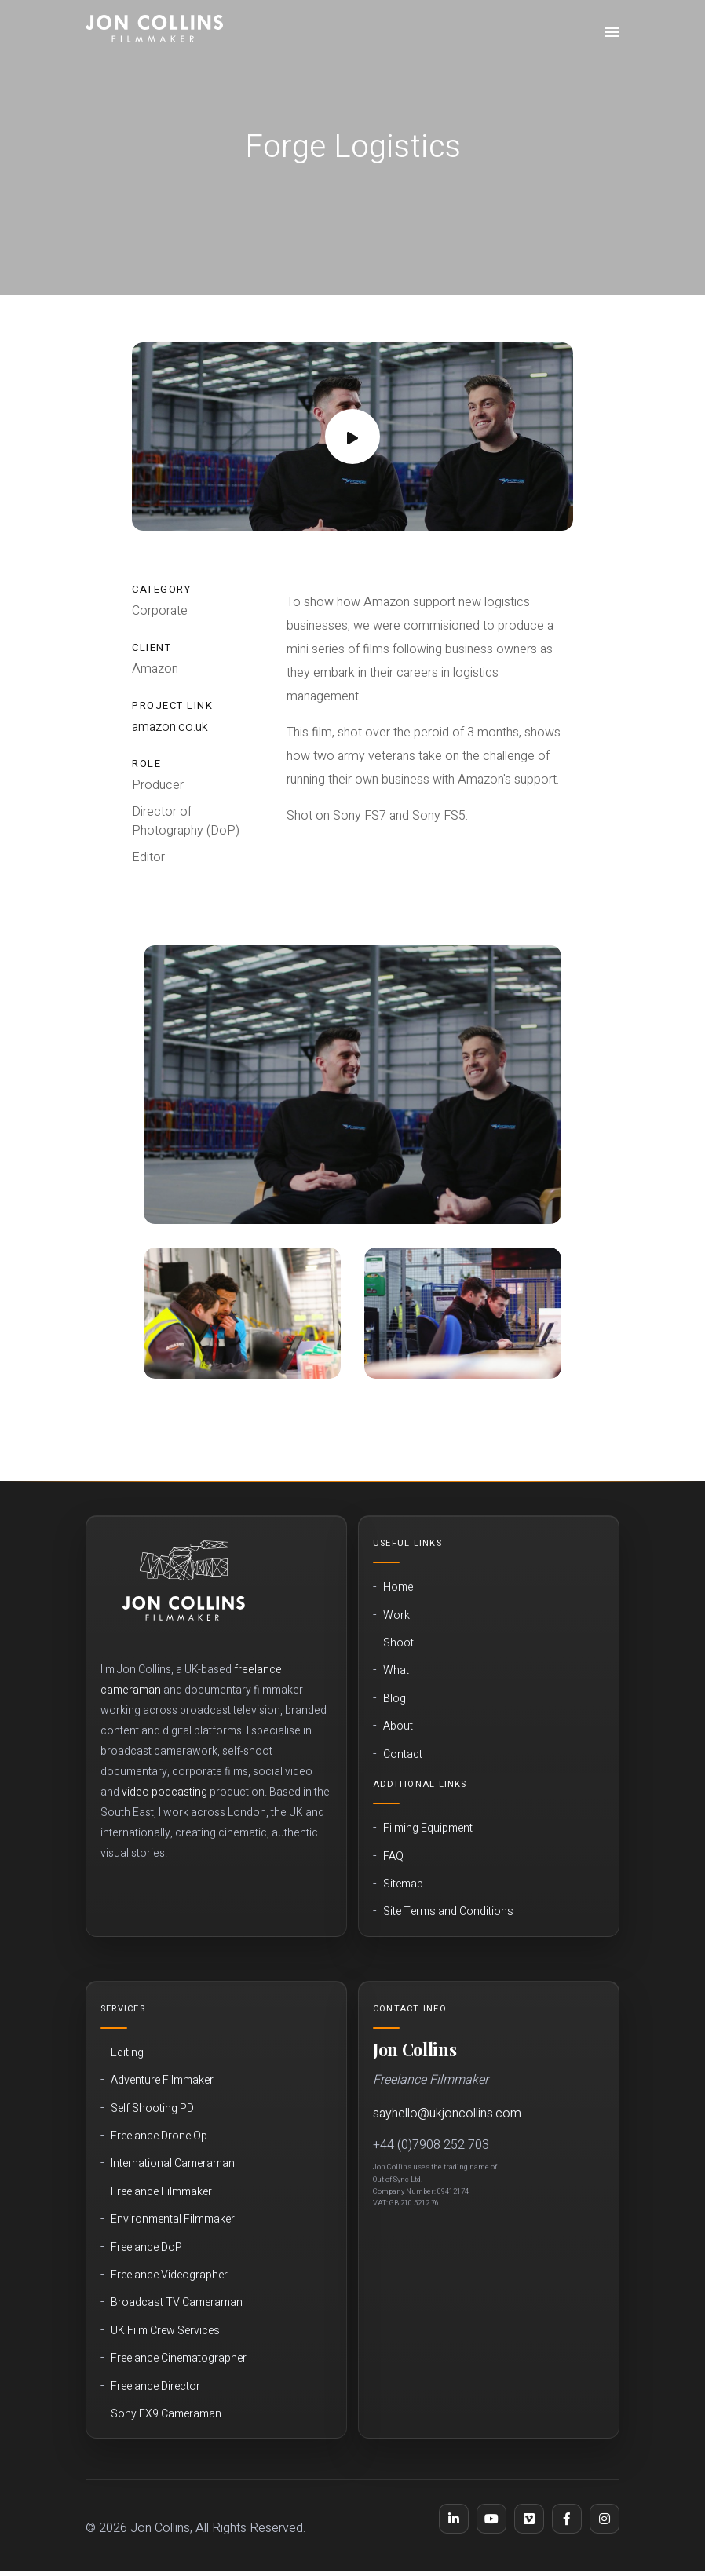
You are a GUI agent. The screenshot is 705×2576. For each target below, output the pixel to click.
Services (122, 2008)
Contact (402, 1755)
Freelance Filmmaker (161, 2192)
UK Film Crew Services (165, 2331)
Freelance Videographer (169, 2275)
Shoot (398, 1643)
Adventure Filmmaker (162, 2080)
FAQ (393, 1857)
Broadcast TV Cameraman (177, 2303)
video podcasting (164, 1792)
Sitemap (403, 1884)
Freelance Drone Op (159, 2136)
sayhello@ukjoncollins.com (447, 2113)
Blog (394, 1699)
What (396, 1671)
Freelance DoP (146, 2248)
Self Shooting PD (152, 2109)
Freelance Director (155, 2387)
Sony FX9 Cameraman (166, 2414)
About (398, 1726)
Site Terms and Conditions (448, 1912)
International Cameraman (173, 2164)
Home (398, 1587)
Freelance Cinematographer (179, 2358)
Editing (127, 2053)
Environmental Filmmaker (173, 2219)
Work (396, 1616)
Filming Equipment (428, 1828)
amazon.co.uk (170, 727)
